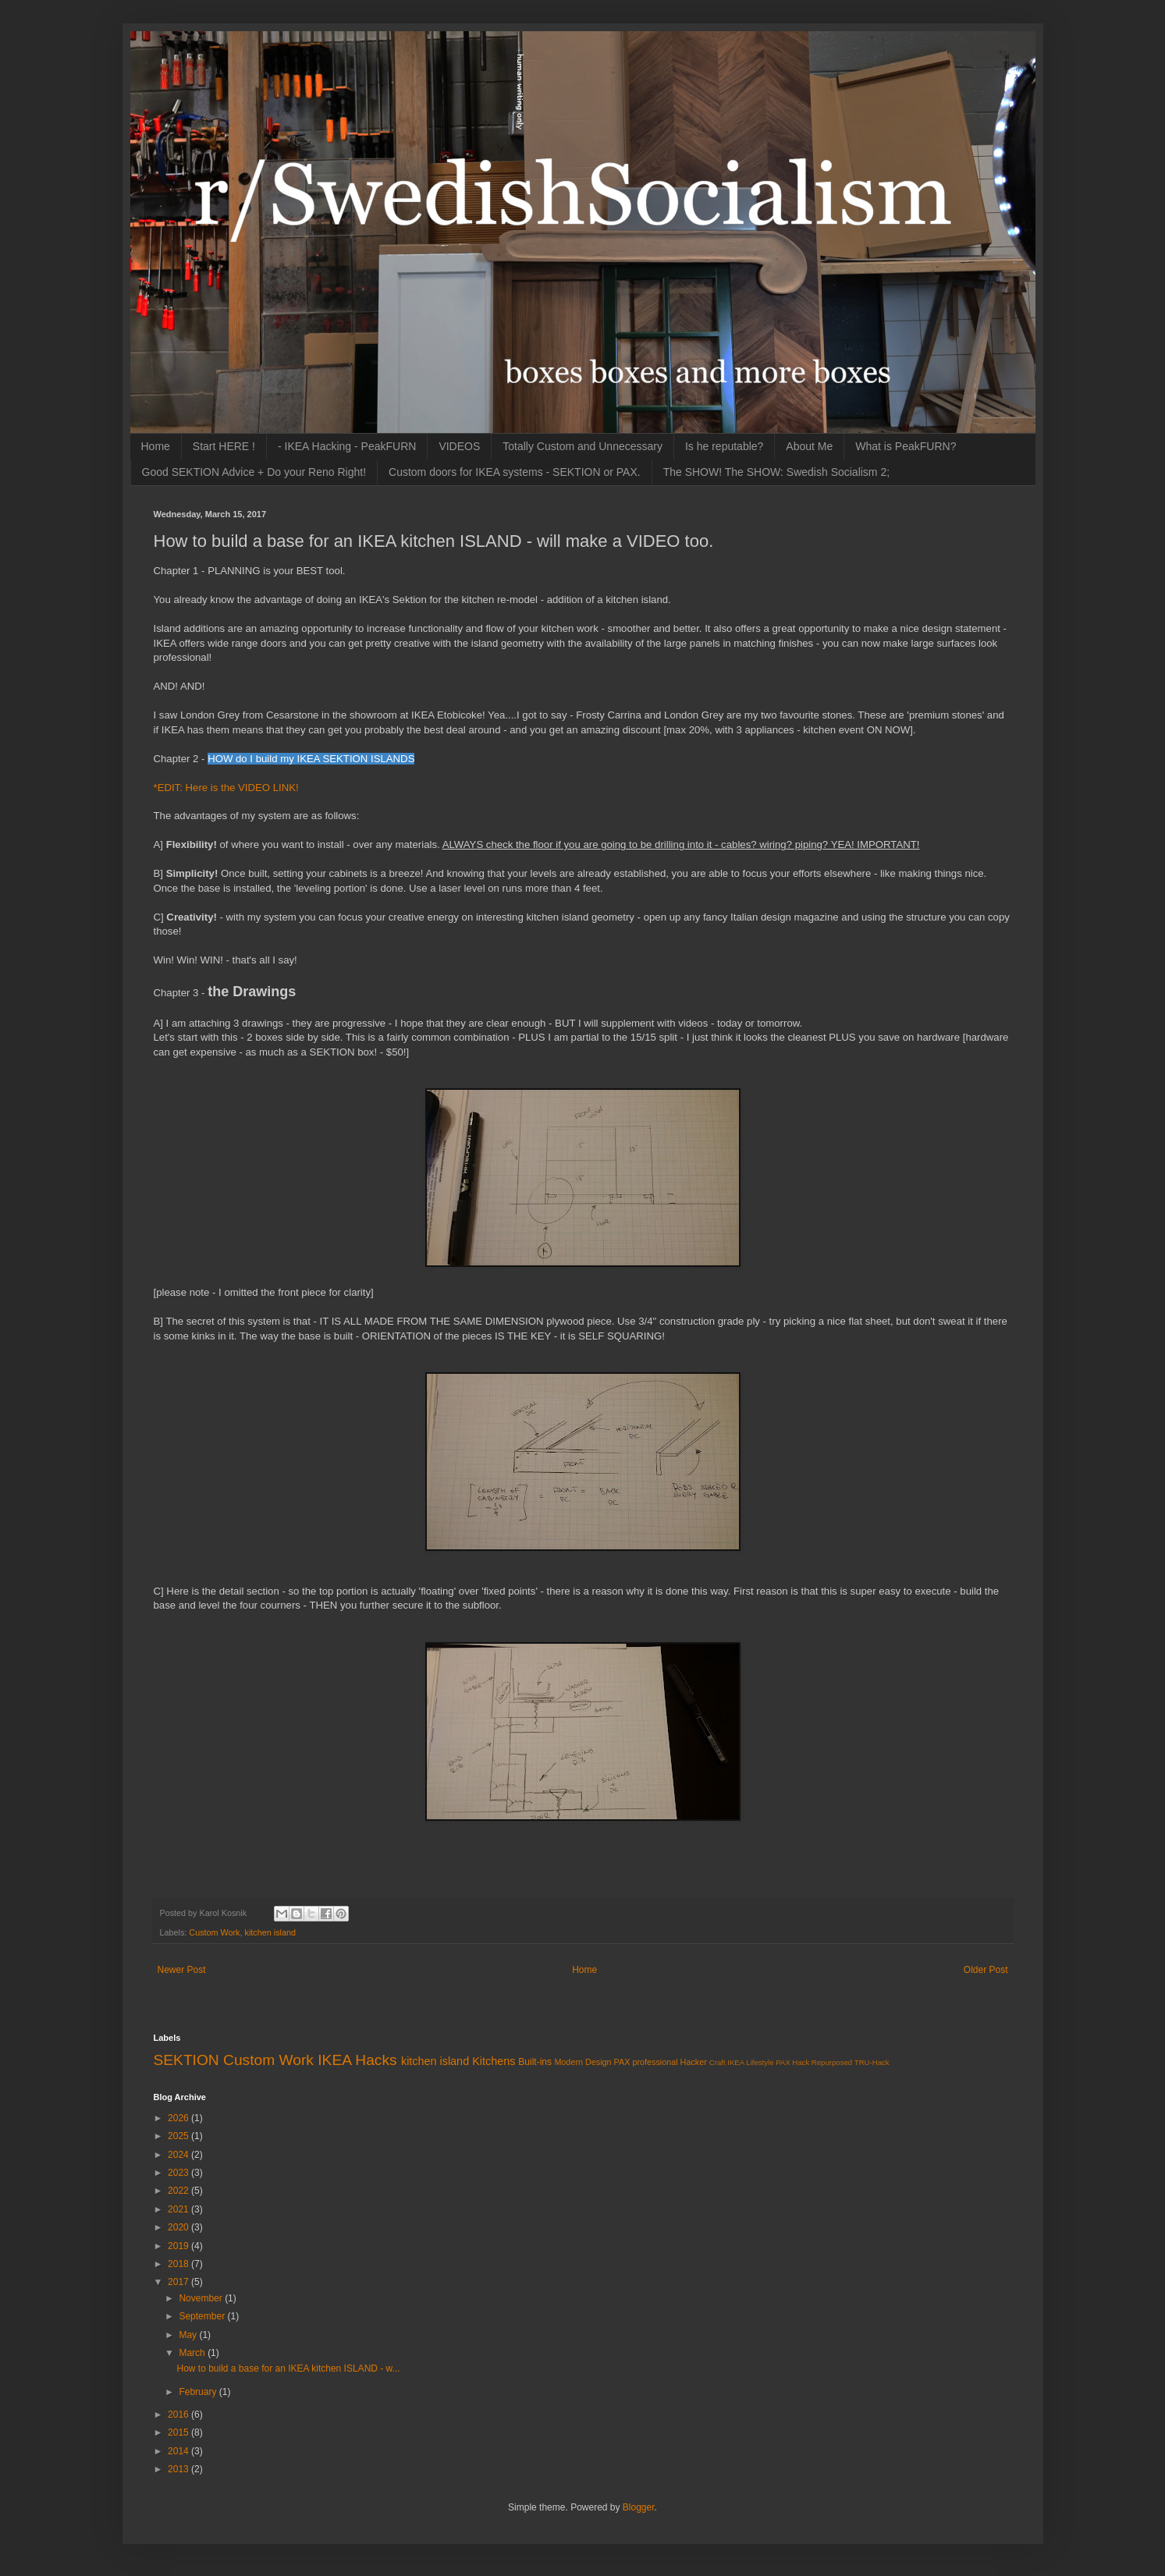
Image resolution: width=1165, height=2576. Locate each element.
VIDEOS (459, 446)
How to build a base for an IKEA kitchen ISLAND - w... (288, 2368)
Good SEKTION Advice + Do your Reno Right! (254, 472)
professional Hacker (669, 2062)
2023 (179, 2172)
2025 (179, 2136)
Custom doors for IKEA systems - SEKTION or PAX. (515, 472)
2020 (179, 2227)
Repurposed (832, 2062)
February (198, 2391)
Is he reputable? (724, 446)
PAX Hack (792, 2062)
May (189, 2334)
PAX (622, 2062)
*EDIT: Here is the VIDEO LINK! (226, 787)
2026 (179, 2118)
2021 (179, 2209)
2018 (179, 2263)
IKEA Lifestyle (750, 2062)
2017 (179, 2281)
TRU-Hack (872, 2062)
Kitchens (493, 2061)
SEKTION (186, 2060)
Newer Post (182, 1969)
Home (155, 446)
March (193, 2352)
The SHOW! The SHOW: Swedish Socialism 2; (776, 472)
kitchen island (270, 1932)
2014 (179, 2451)
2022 (179, 2190)
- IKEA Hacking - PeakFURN (347, 446)
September (203, 2316)
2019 (179, 2246)
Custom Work (214, 1932)
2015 (179, 2432)
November (202, 2298)
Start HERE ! (224, 446)
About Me (809, 446)
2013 (179, 2469)
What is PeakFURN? (905, 446)
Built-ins (535, 2061)
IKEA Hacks (357, 2060)
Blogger (639, 2507)
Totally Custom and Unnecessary (582, 446)
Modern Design (582, 2062)
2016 (179, 2414)
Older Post (986, 1969)
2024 (179, 2154)
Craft (717, 2062)
